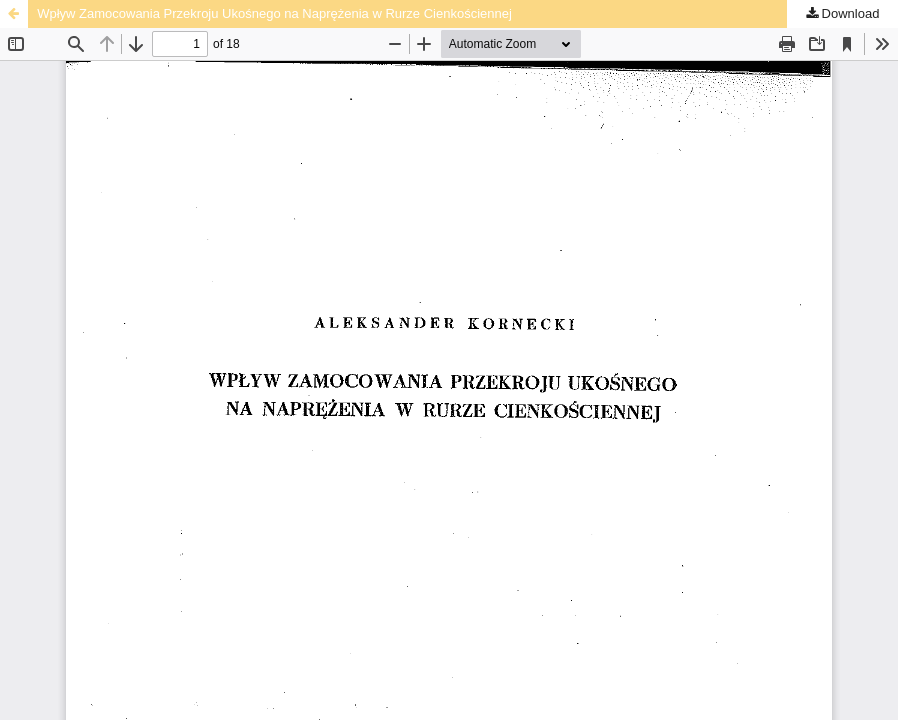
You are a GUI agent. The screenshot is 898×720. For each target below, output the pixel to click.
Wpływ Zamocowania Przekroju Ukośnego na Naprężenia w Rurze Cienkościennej (274, 13)
